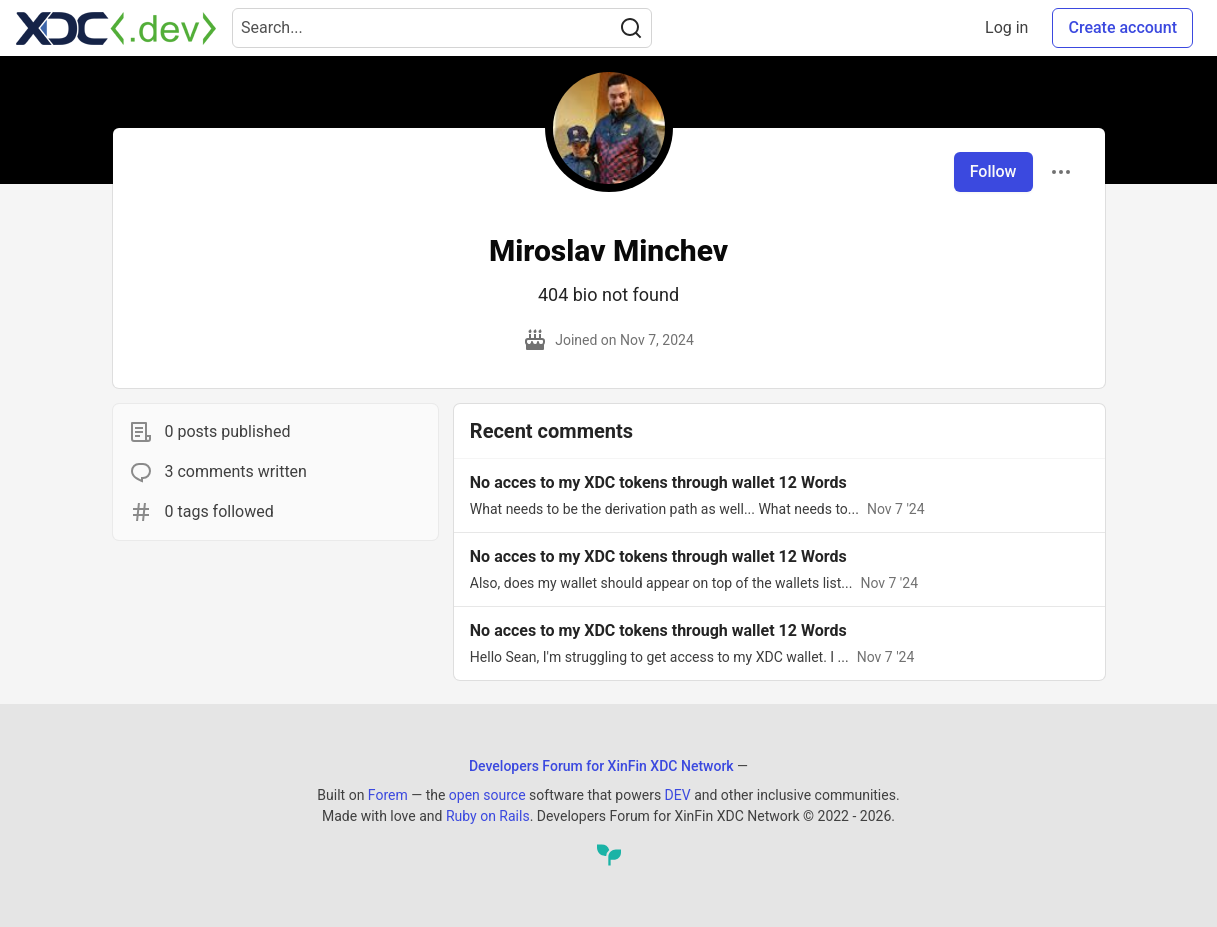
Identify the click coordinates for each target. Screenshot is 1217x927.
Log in (1006, 27)
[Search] (631, 28)
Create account (1122, 27)
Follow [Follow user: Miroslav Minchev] (993, 171)
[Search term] (442, 28)
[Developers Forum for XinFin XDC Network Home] (116, 28)
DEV (678, 795)
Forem (388, 795)
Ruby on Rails (488, 816)
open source (487, 795)
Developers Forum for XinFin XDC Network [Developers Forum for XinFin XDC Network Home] (601, 766)
